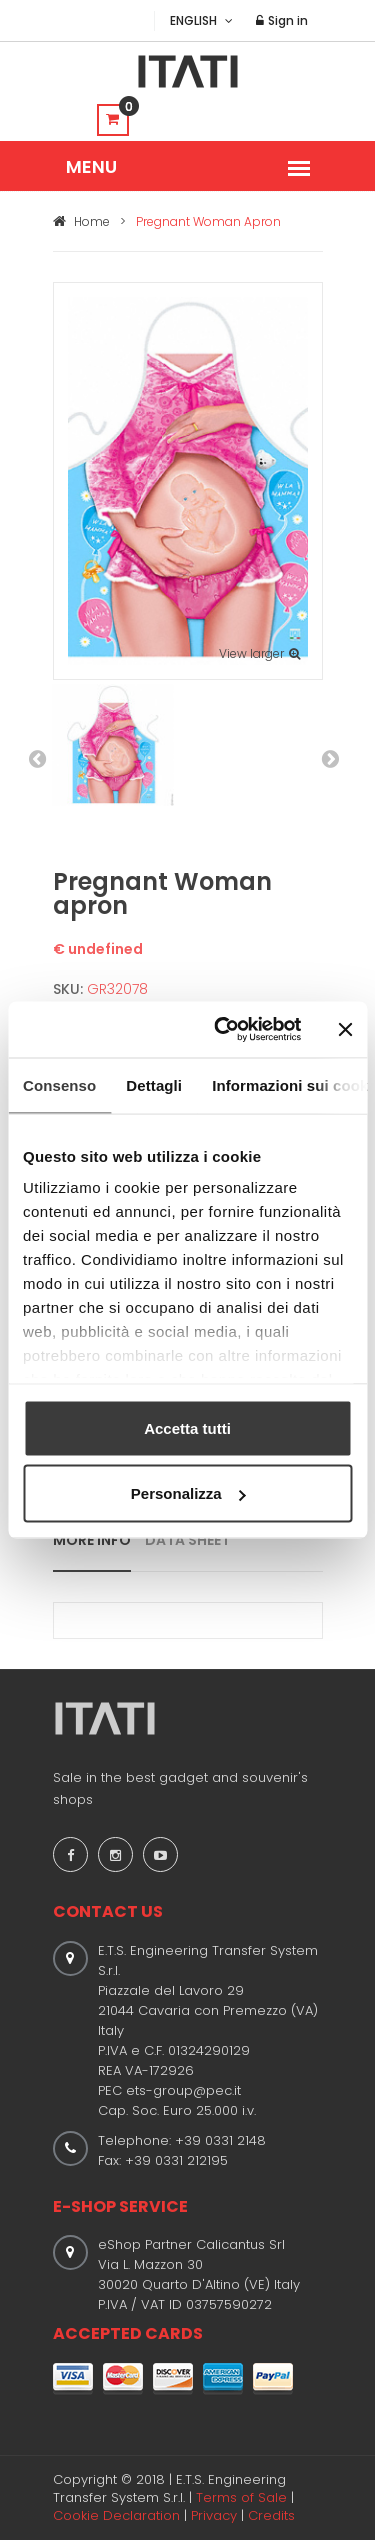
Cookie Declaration (116, 2515)
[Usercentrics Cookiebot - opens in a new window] (223, 1030)
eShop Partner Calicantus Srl (191, 2244)
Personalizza (188, 1493)
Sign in (282, 20)
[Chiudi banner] (345, 1029)
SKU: (68, 989)
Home (81, 221)
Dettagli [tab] (154, 1084)
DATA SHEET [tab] (187, 1540)
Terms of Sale (241, 2497)
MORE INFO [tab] (92, 1540)
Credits (271, 2515)
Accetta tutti (187, 1427)
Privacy (214, 2515)
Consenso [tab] (59, 1084)
